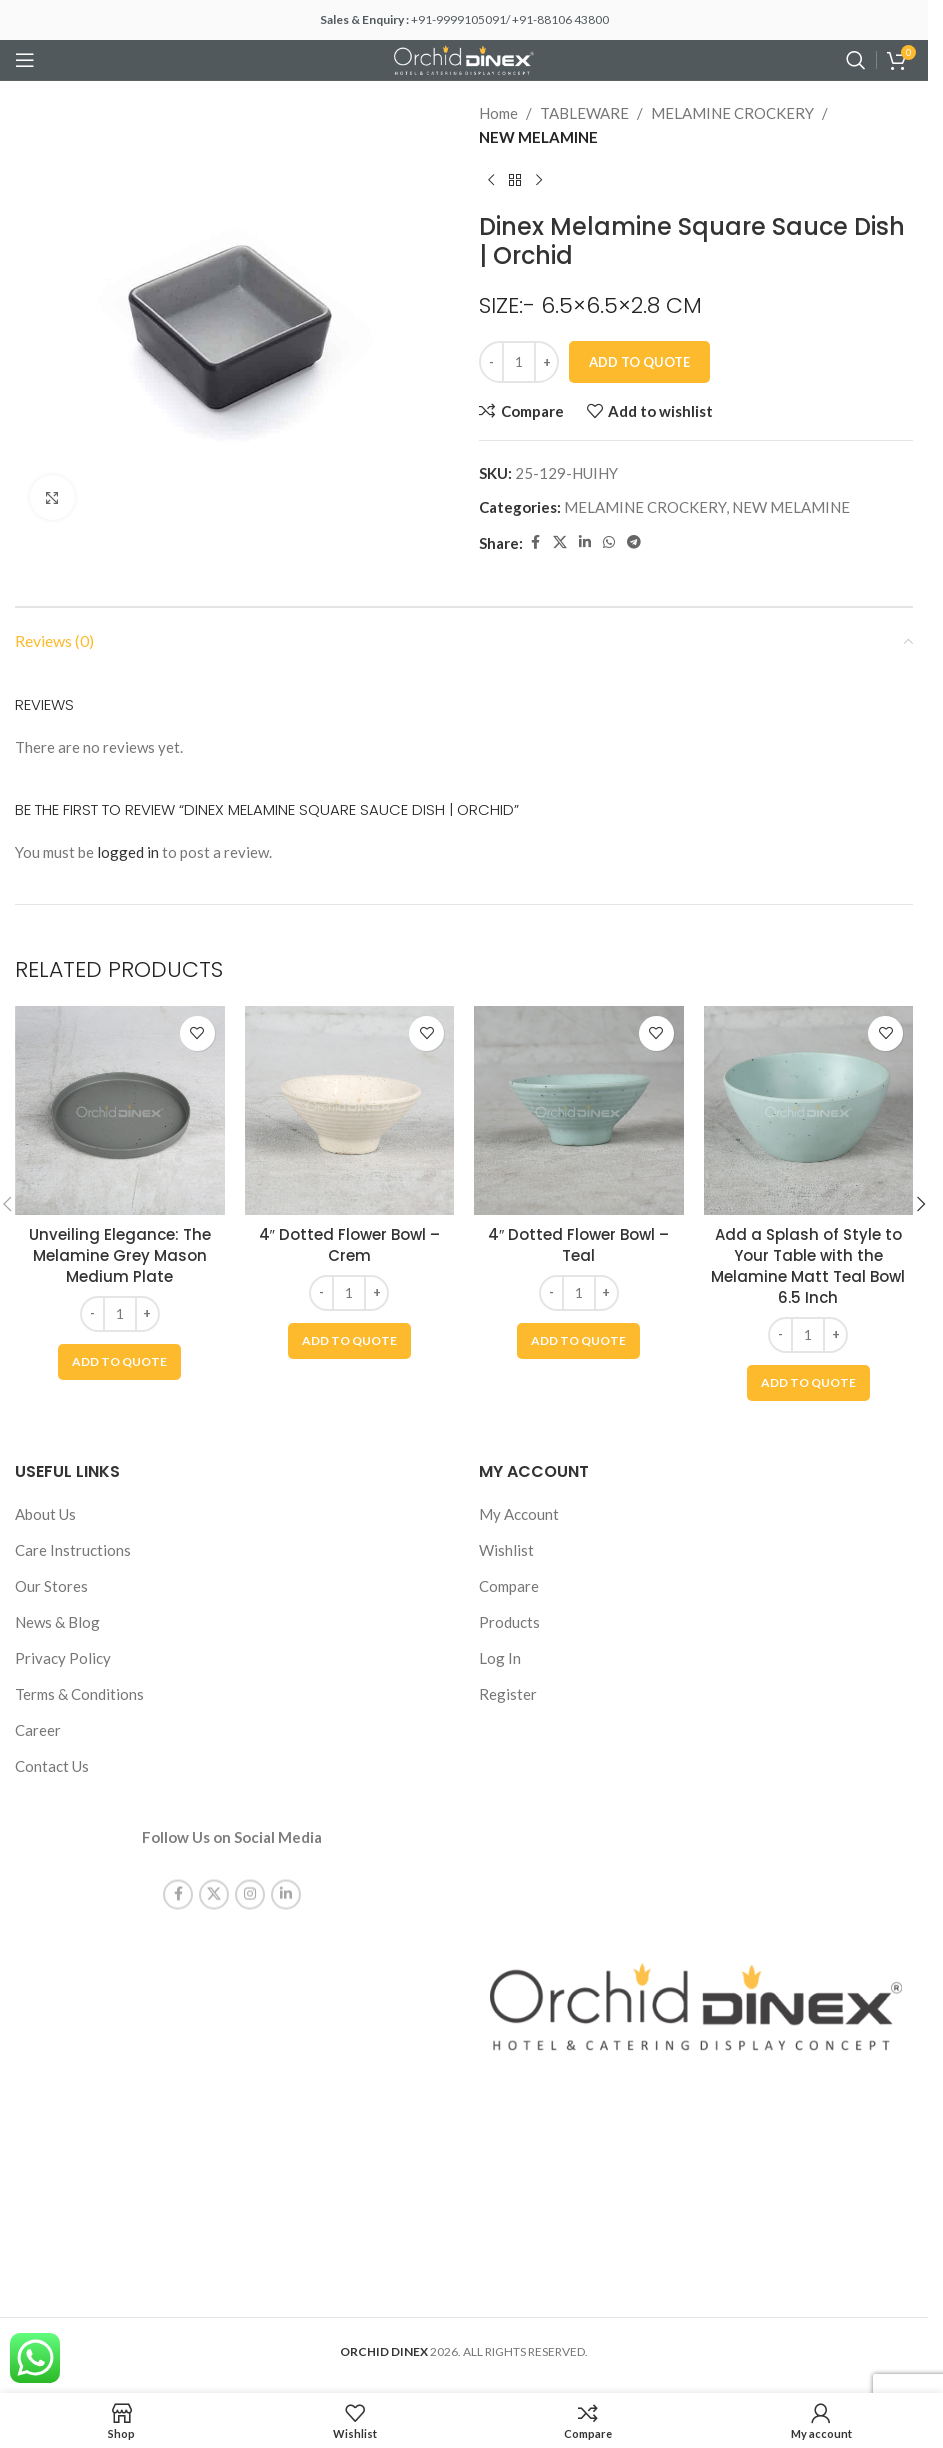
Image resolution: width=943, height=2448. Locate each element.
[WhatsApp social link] (609, 542)
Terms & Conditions (79, 1694)
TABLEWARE (584, 113)
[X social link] (560, 542)
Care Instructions (73, 1550)
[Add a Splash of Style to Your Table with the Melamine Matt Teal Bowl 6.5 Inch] (809, 1111)
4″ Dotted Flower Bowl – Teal (578, 1245)
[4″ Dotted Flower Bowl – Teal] (579, 1111)
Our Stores (51, 1586)
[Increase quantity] (546, 362)
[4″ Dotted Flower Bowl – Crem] (350, 1111)
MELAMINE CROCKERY (732, 113)
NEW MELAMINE (538, 137)
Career (38, 1730)
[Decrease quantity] (491, 362)
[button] (119, 1362)
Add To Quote (639, 362)
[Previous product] (491, 181)
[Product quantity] (519, 362)
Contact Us (52, 1766)
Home (498, 113)
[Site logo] (464, 58)
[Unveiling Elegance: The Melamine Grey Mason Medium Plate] (120, 1111)
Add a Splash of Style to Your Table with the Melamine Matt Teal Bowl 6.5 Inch (808, 1266)
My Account (519, 1514)
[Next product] (539, 181)
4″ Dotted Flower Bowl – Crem (349, 1245)
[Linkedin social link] (585, 542)
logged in (128, 852)
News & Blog (57, 1622)
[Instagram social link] (250, 1875)
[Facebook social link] (535, 542)
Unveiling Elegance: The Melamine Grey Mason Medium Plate (120, 1255)
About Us (45, 1514)
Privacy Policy (63, 1658)
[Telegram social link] (634, 542)
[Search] (856, 60)
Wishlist (506, 1550)
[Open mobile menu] (25, 60)
